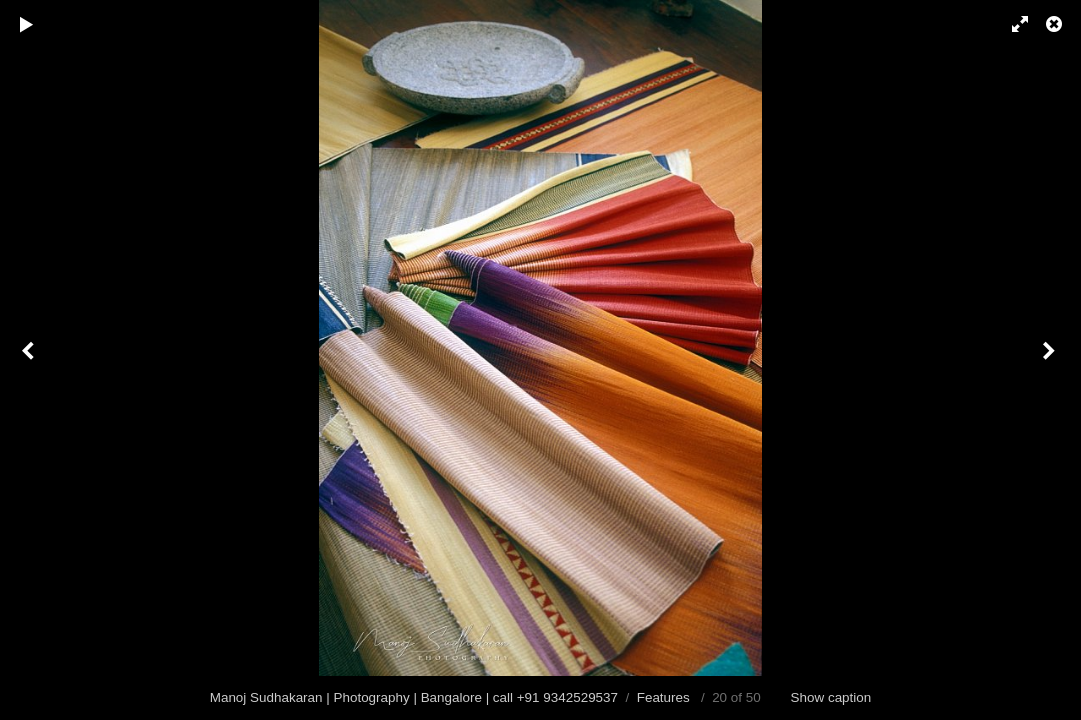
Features (663, 697)
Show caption (831, 697)
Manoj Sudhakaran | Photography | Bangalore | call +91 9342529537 (414, 697)
